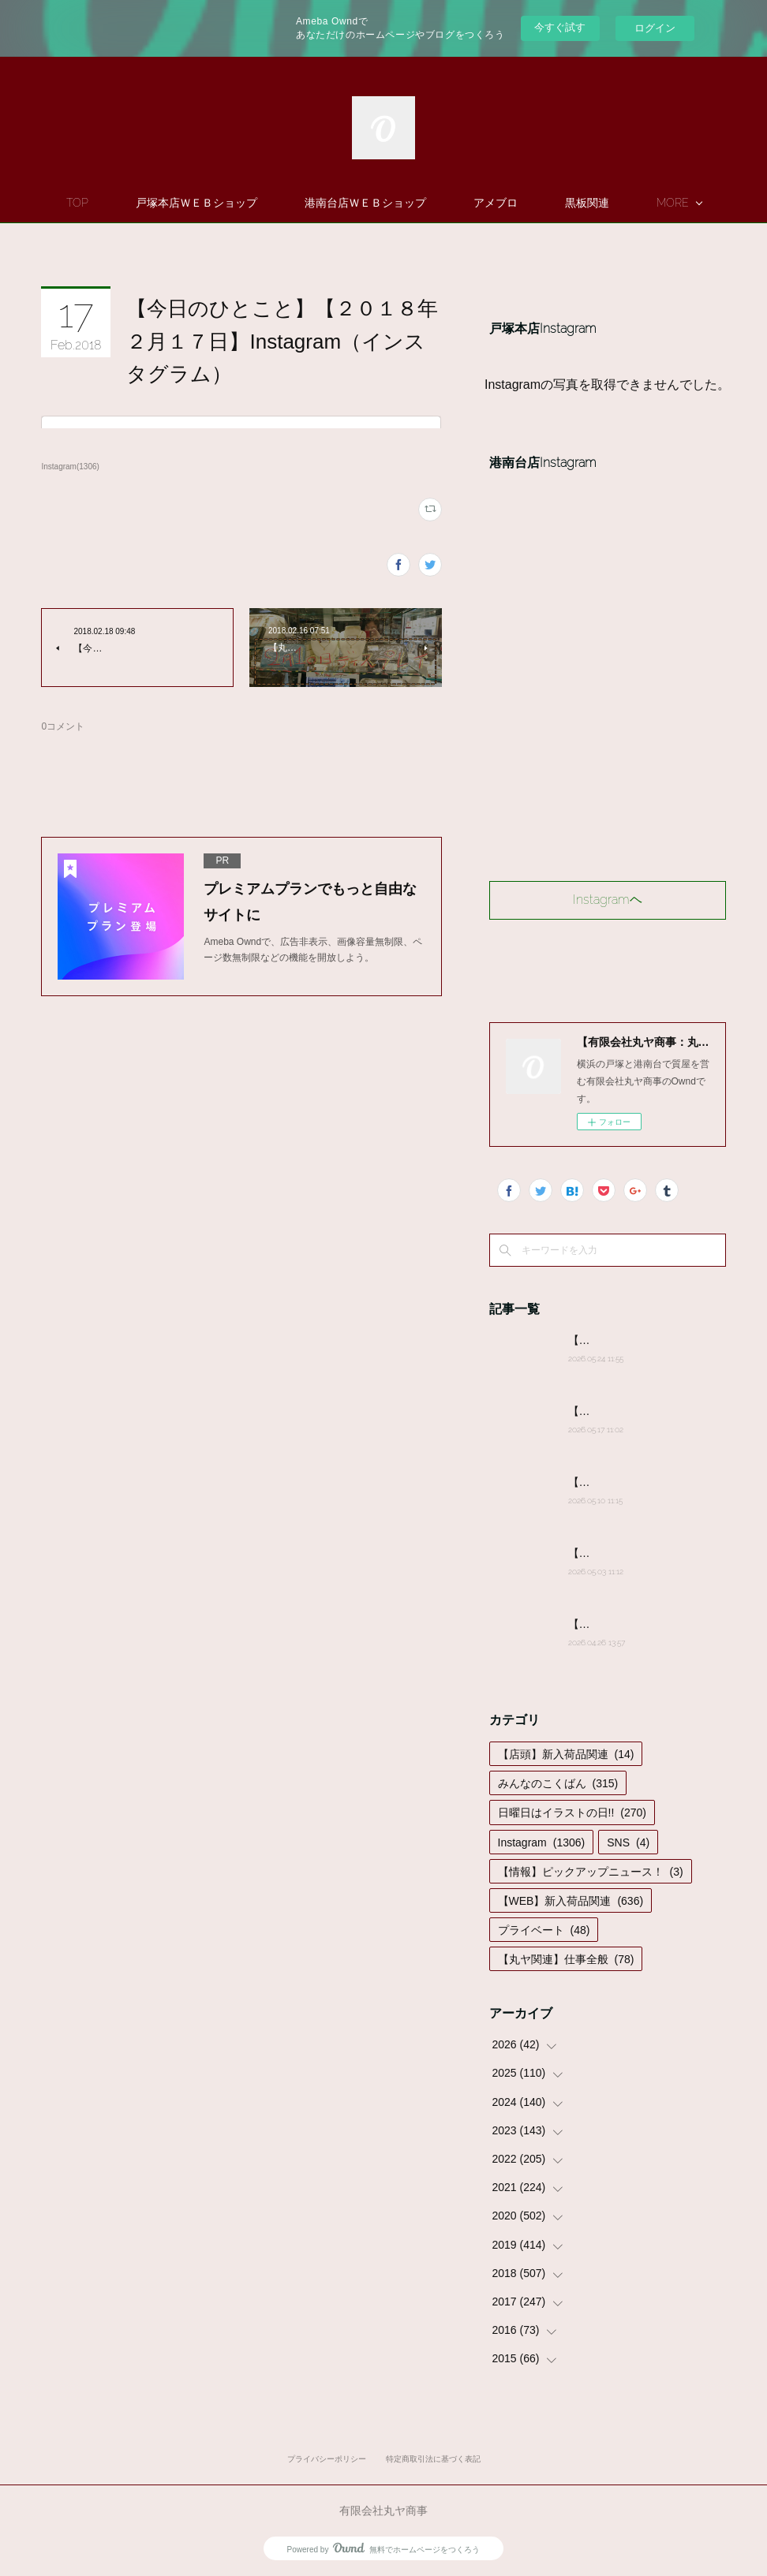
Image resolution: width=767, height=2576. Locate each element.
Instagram (542, 1842)
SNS (628, 1842)
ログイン (654, 28)
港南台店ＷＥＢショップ (411, 202)
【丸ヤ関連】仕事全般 (566, 1959)
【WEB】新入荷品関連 (571, 1901)
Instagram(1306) (70, 466)
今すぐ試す (560, 27)
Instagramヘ (607, 899)
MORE (627, 202)
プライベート (544, 1930)
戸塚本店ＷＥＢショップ (242, 202)
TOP (123, 202)
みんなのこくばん (558, 1783)
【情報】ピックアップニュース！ (590, 1871)
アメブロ (541, 202)
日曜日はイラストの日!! (572, 1812)
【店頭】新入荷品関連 (566, 1754)
